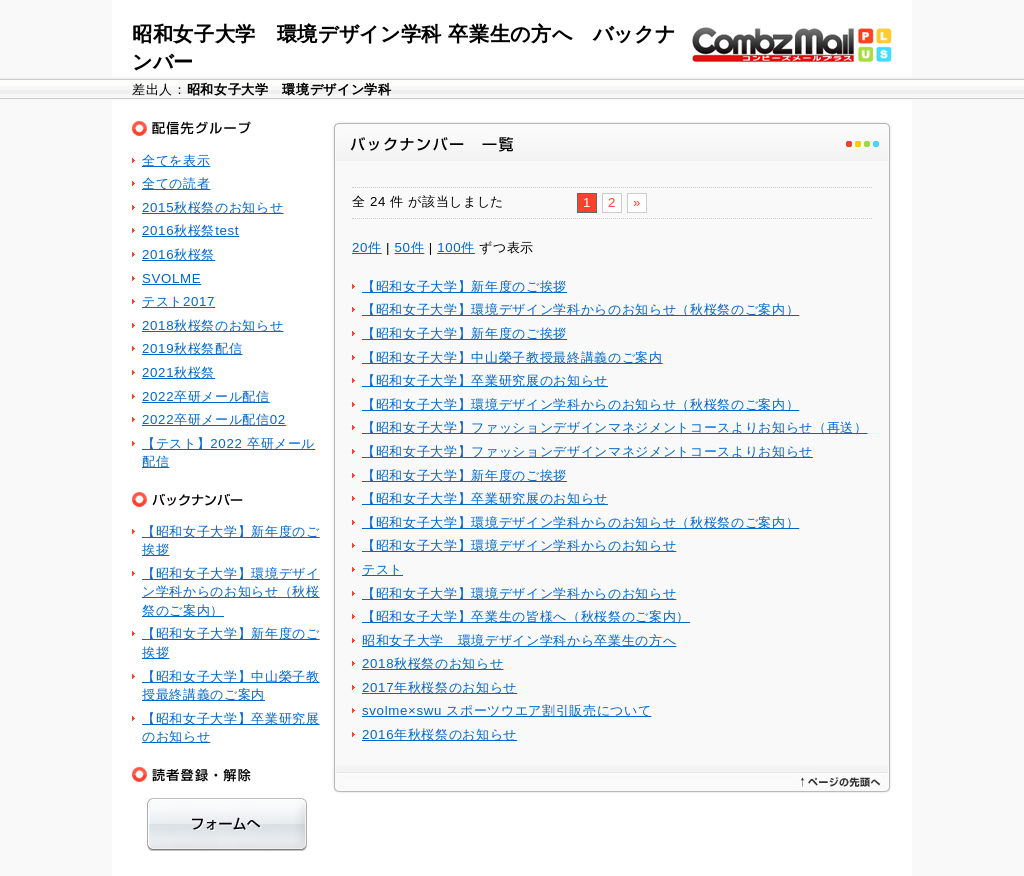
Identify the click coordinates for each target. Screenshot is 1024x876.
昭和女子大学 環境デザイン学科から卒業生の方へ (519, 640)
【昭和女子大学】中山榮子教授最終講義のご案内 (512, 357)
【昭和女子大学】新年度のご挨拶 (464, 286)
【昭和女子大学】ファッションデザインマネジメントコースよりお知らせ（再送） (615, 427)
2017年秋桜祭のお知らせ (439, 687)
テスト (382, 569)
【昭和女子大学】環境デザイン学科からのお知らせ (519, 545)
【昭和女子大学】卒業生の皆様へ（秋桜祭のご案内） (526, 616)
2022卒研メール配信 (206, 396)
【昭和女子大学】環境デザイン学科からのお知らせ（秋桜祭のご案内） (580, 309)
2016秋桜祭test (190, 230)
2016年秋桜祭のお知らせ (439, 734)
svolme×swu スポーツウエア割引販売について (506, 710)
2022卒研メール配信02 (214, 419)
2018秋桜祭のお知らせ (432, 663)
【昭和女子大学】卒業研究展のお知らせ (485, 380)
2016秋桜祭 (178, 254)
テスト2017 (178, 301)
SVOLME (171, 278)
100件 (456, 247)
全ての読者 (176, 183)
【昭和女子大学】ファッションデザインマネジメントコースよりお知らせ (587, 451)
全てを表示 (176, 160)
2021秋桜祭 (178, 372)
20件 (367, 247)
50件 (410, 247)
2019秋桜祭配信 (192, 348)
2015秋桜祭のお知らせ (212, 207)
